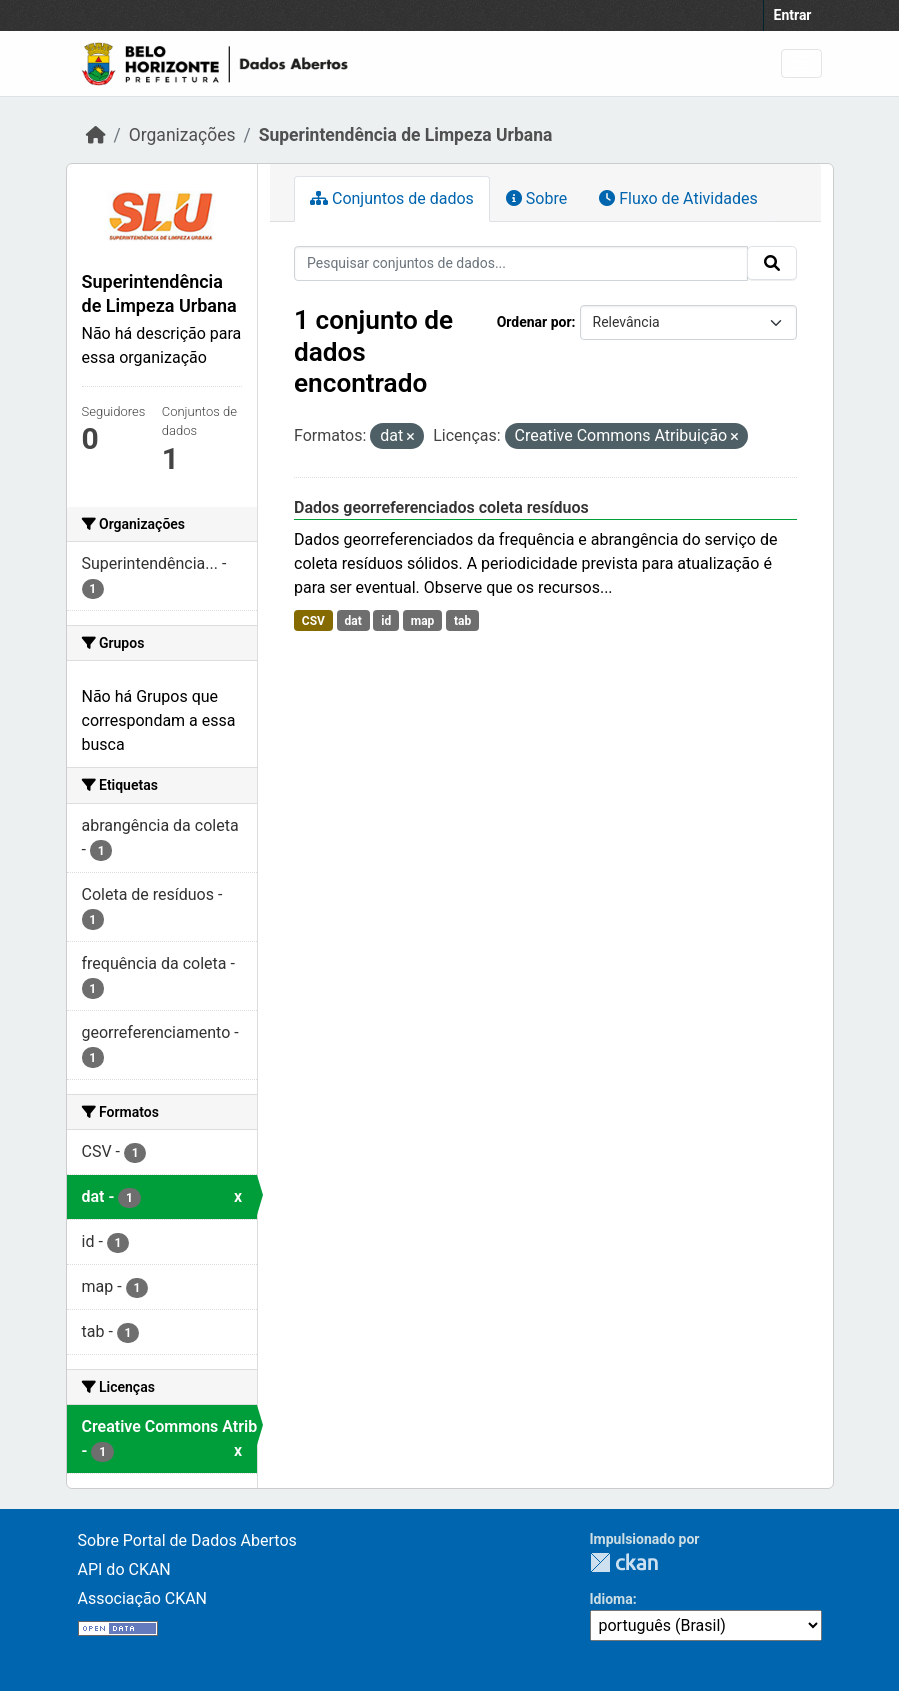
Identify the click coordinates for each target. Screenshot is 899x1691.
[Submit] (772, 263)
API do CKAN (124, 1569)
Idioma (611, 1599)
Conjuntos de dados (392, 198)
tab (462, 621)
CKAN (624, 1562)
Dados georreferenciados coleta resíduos (441, 507)
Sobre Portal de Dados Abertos (187, 1540)
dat (352, 621)
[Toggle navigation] (801, 63)
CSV (313, 621)
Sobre (536, 198)
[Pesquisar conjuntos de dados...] (521, 263)
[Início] (96, 135)
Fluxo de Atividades (678, 198)
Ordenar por (534, 322)
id (386, 621)
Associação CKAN (143, 1598)
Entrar (793, 15)
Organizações (182, 135)
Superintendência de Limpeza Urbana (406, 135)
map (423, 621)
